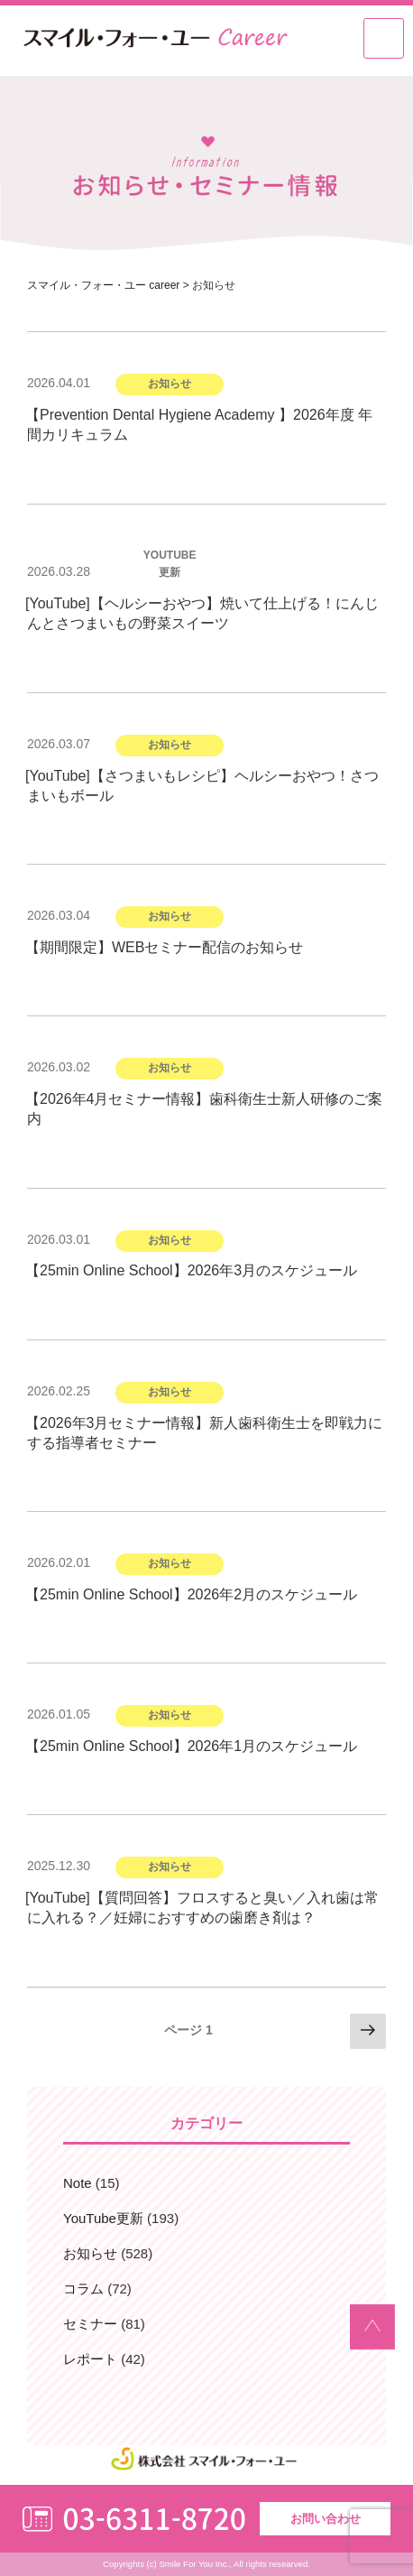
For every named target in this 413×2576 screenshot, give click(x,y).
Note (77, 2183)
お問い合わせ (325, 2518)
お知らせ (90, 2253)
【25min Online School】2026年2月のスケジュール (191, 1594)
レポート (90, 2359)
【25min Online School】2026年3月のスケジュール (191, 1270)
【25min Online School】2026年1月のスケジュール (191, 1746)
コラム (83, 2288)
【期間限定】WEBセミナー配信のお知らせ (164, 947)
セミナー (90, 2323)
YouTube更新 (103, 2218)
